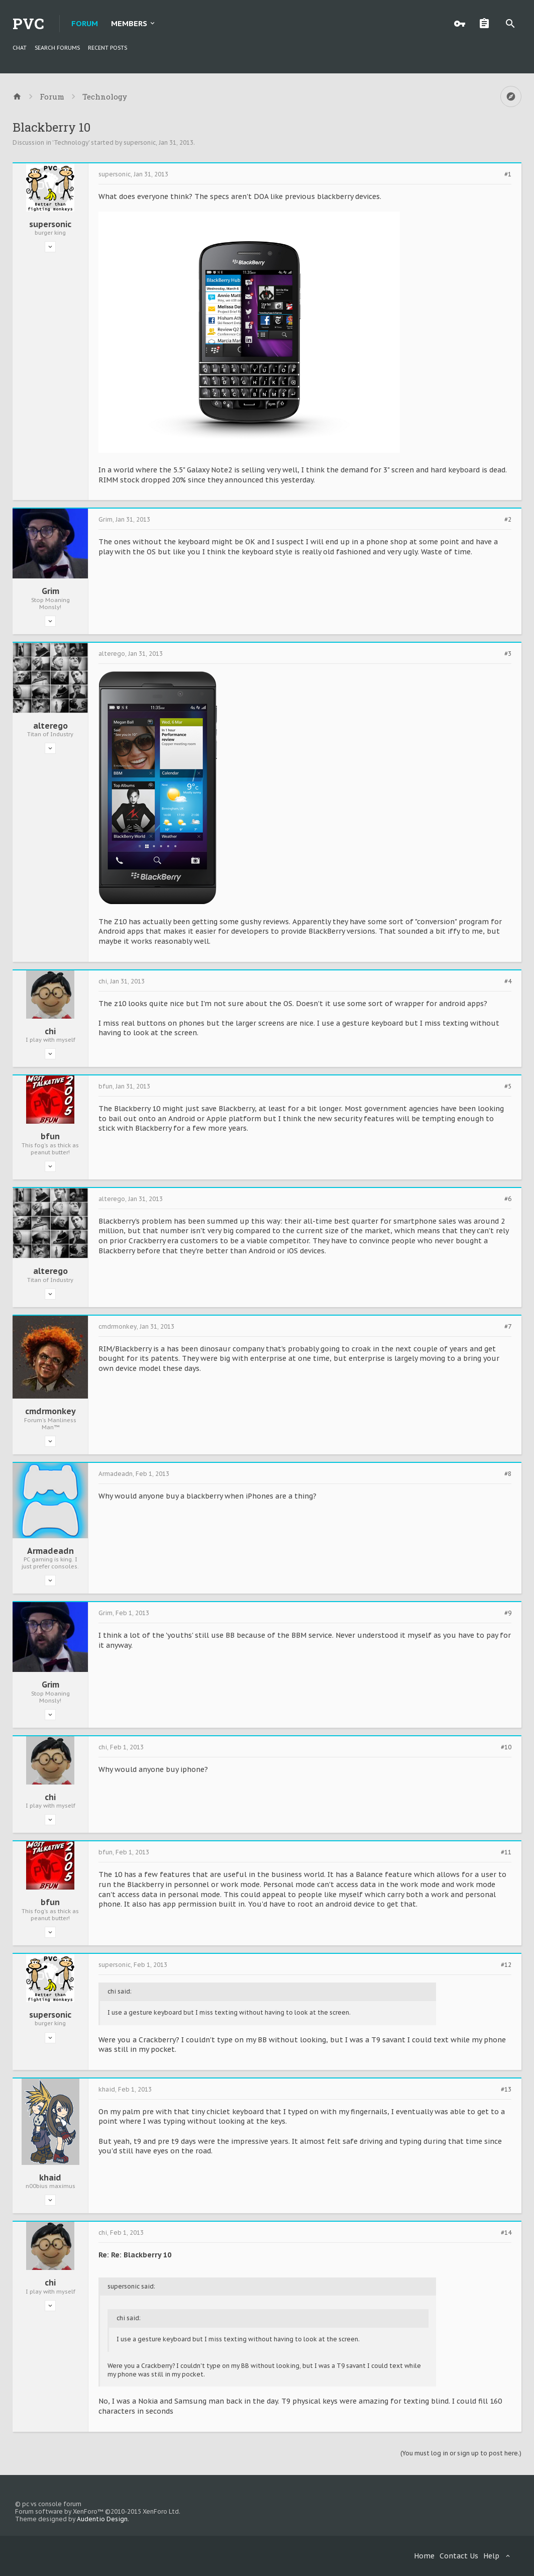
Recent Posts (107, 47)
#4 (507, 981)
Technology (71, 142)
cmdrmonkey (50, 1411)
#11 (506, 1852)
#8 (507, 1473)
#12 (506, 1964)
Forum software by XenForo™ (97, 2511)
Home (424, 2555)
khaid (50, 2177)
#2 (507, 519)
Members (129, 23)
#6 (507, 1199)
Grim (50, 591)
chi (50, 1031)
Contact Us (459, 2555)
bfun (50, 1136)
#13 (506, 2089)
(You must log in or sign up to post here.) (460, 2453)
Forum (84, 23)
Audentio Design (102, 2519)
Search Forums (57, 47)
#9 (507, 1613)
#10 (506, 1747)
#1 (507, 174)
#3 (507, 653)
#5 (507, 1086)
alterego (50, 726)
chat (20, 47)
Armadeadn (50, 1551)
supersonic (140, 142)
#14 (506, 2232)
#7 (507, 1326)
